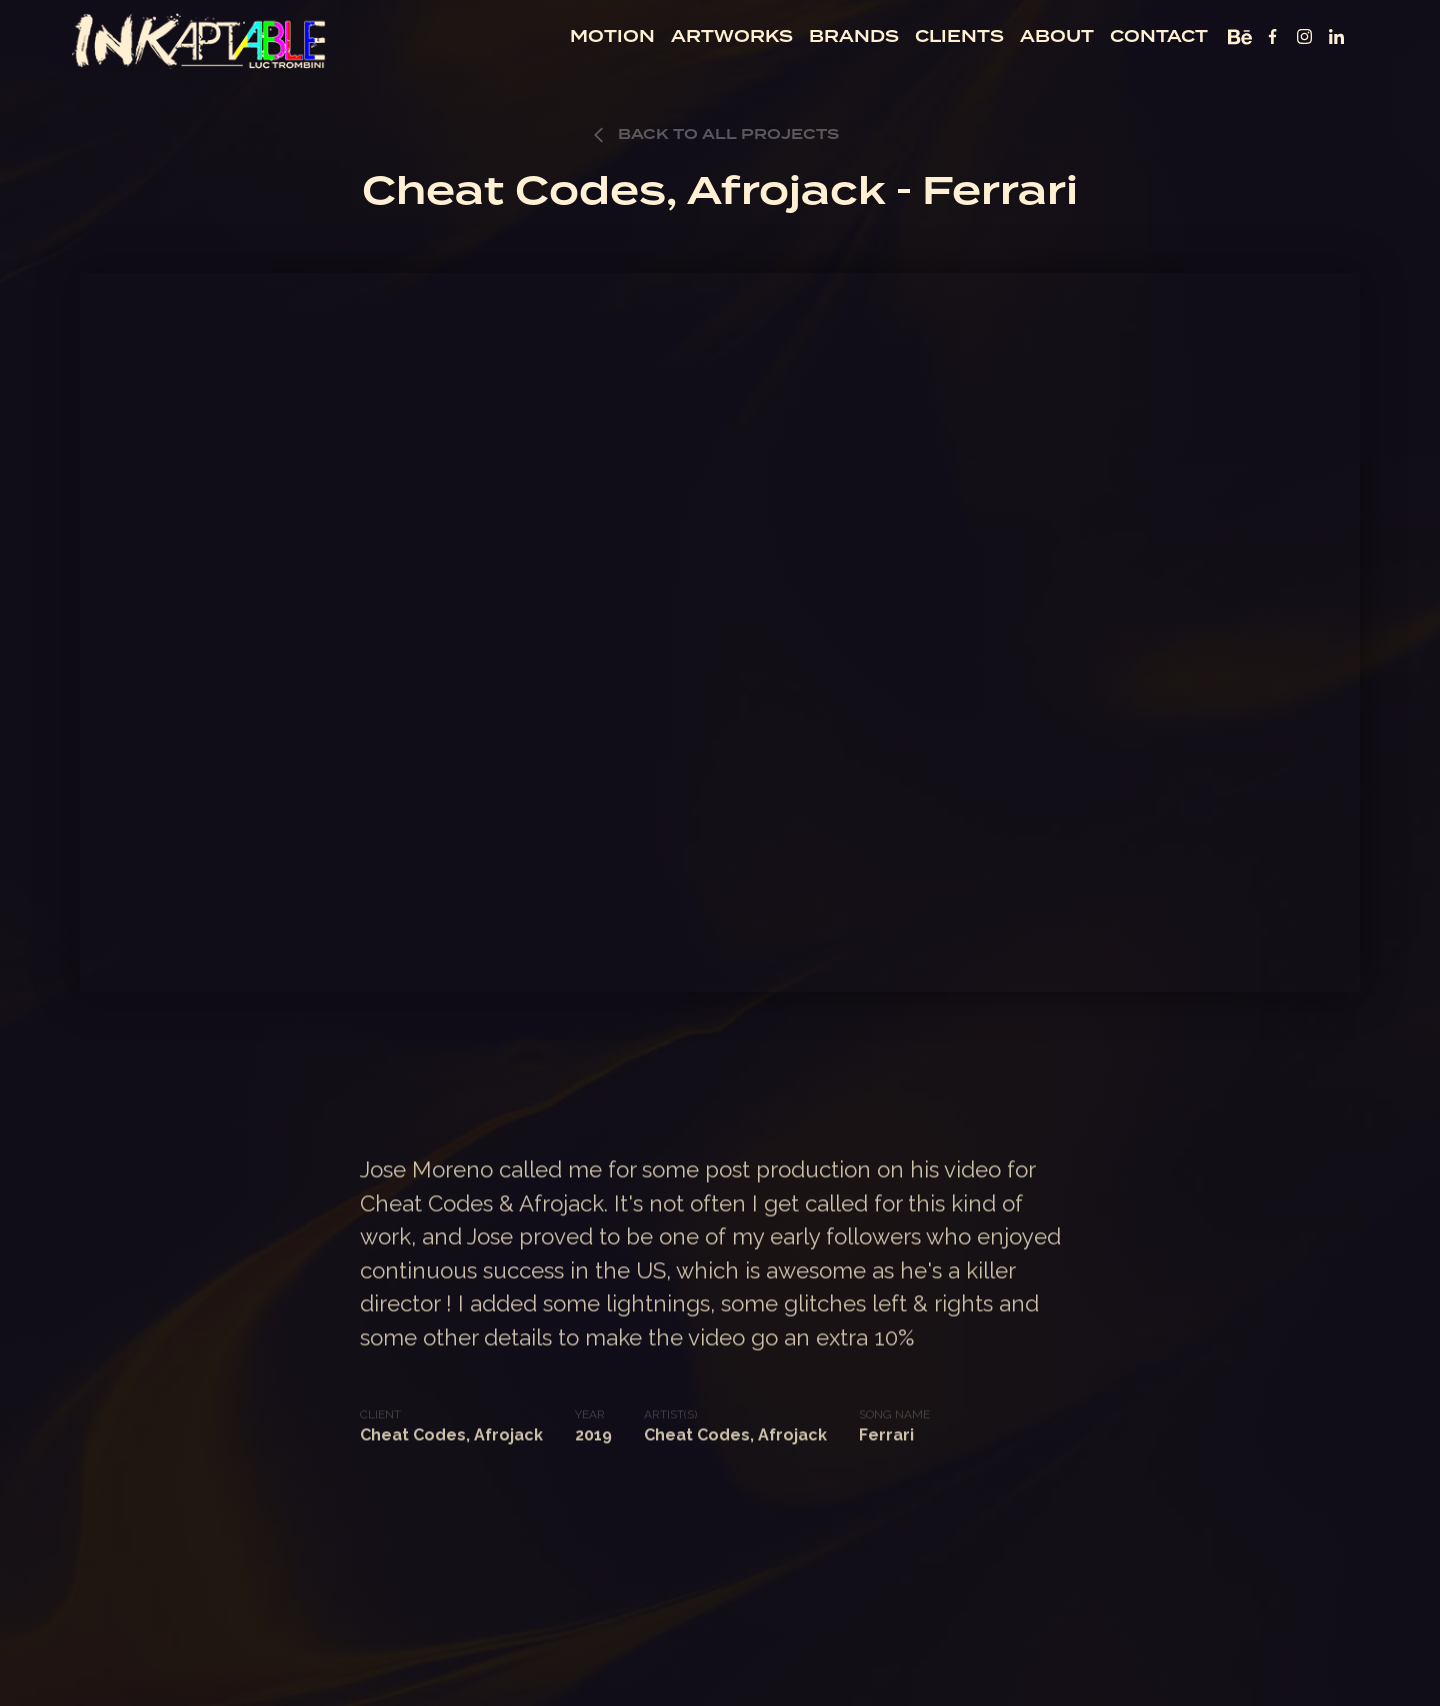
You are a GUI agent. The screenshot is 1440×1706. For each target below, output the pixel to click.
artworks (732, 36)
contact (1159, 36)
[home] (200, 39)
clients (959, 36)
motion (612, 36)
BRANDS (854, 36)
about (1057, 36)
